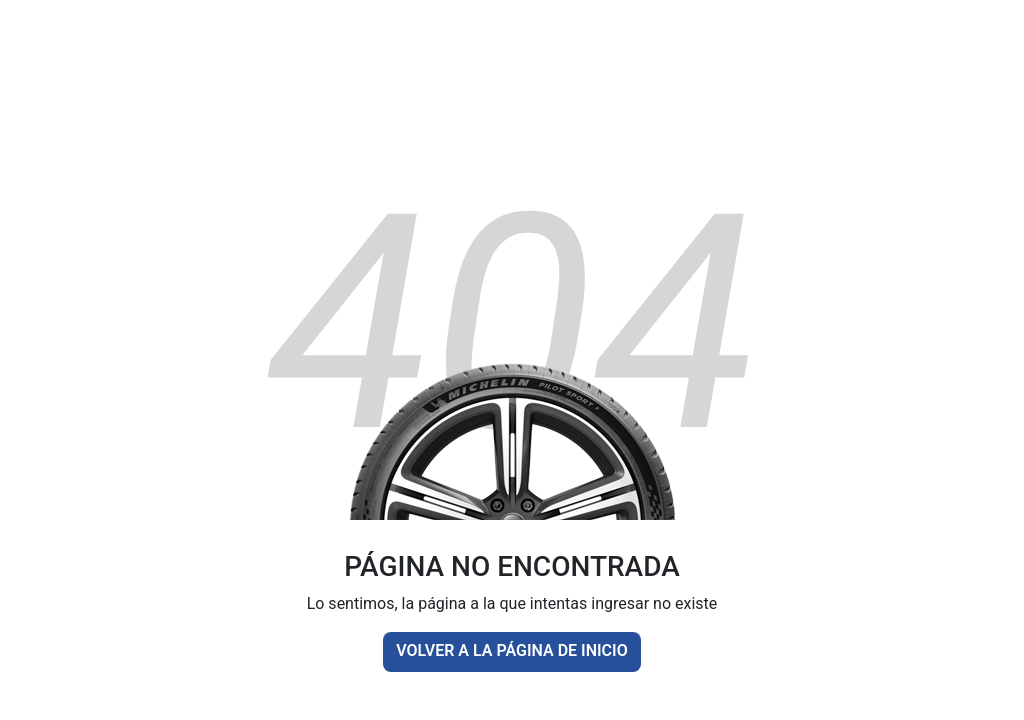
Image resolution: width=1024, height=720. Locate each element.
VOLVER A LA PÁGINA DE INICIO (511, 650)
